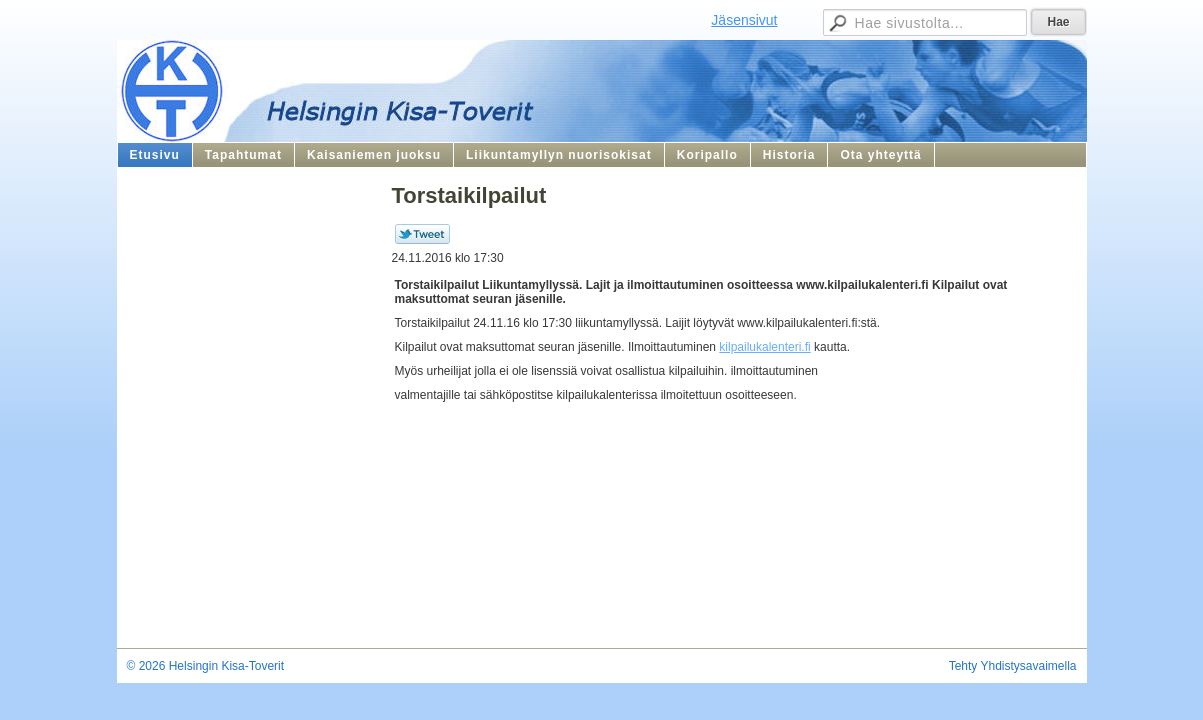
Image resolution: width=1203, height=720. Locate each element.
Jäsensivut (744, 20)
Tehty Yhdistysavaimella (1013, 666)
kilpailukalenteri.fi (764, 347)
